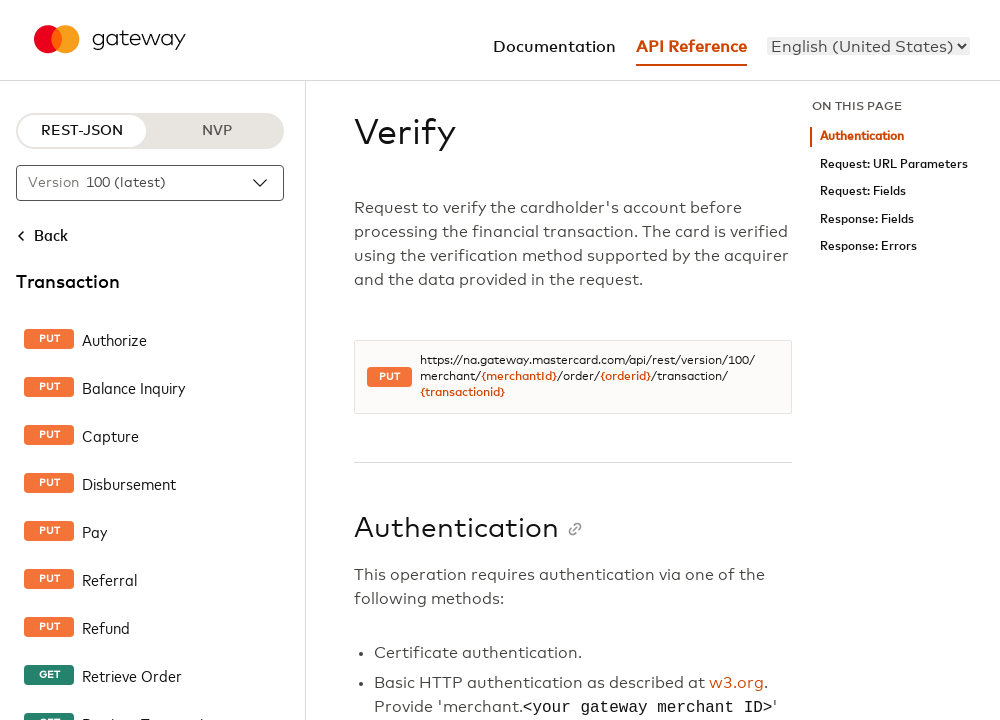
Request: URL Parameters (894, 164)
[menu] (868, 46)
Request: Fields (863, 191)
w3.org (736, 683)
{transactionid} (462, 393)
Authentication (862, 136)
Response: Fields (867, 219)
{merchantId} (519, 377)
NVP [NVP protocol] (217, 131)
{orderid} (625, 377)
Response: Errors (868, 246)
